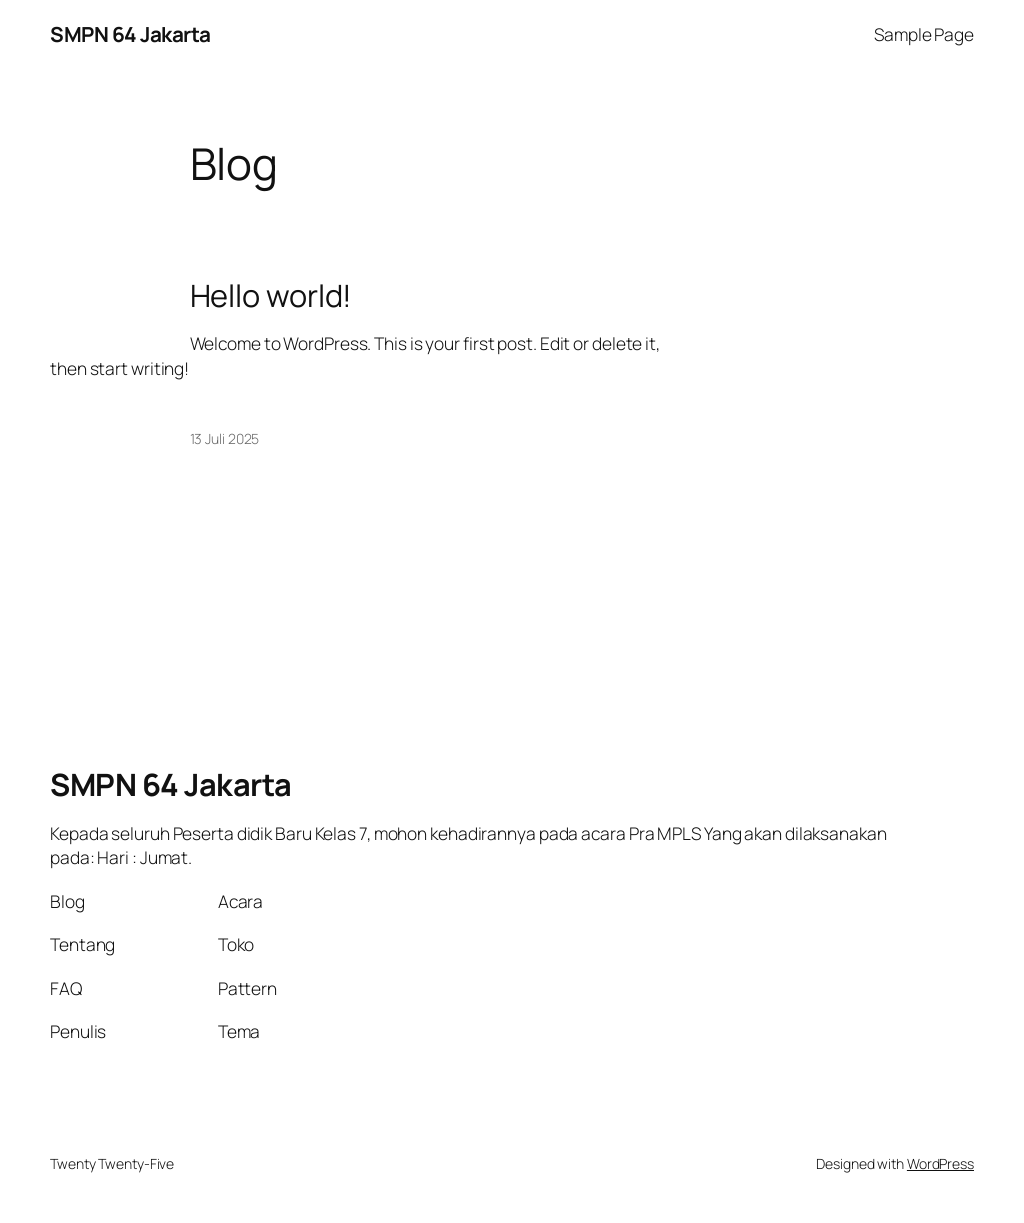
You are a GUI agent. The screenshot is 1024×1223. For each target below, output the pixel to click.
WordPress (940, 1163)
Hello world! (271, 295)
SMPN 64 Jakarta (130, 34)
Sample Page (924, 34)
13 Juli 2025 (225, 438)
